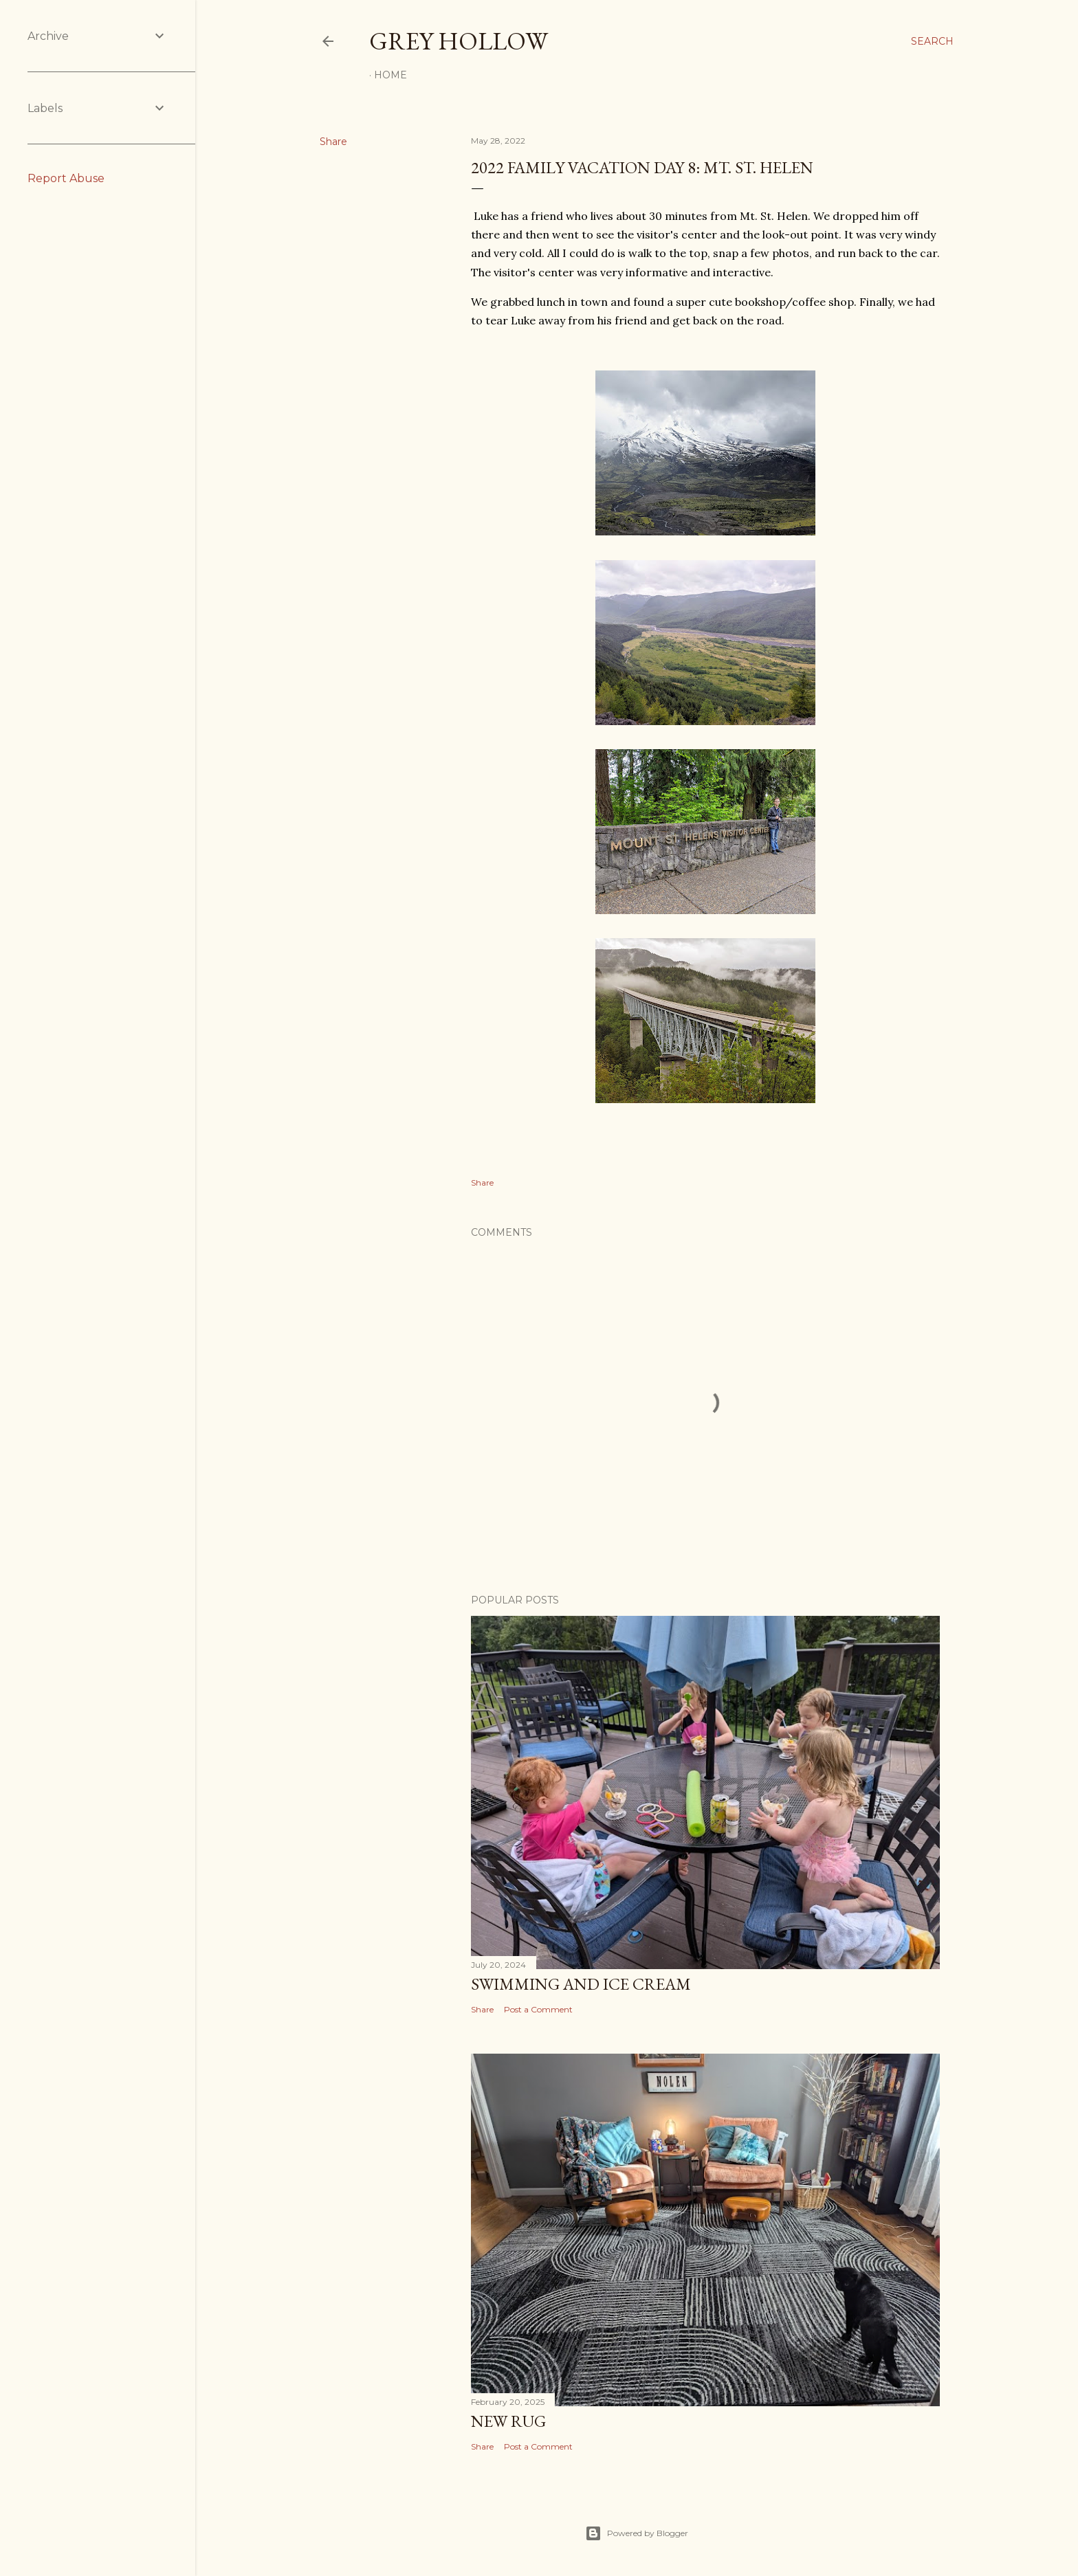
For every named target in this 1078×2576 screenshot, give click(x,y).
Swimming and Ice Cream (581, 1984)
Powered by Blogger (636, 2533)
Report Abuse (66, 178)
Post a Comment (538, 2009)
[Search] (932, 41)
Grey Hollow (458, 41)
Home (390, 75)
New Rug (508, 2421)
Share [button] (333, 141)
